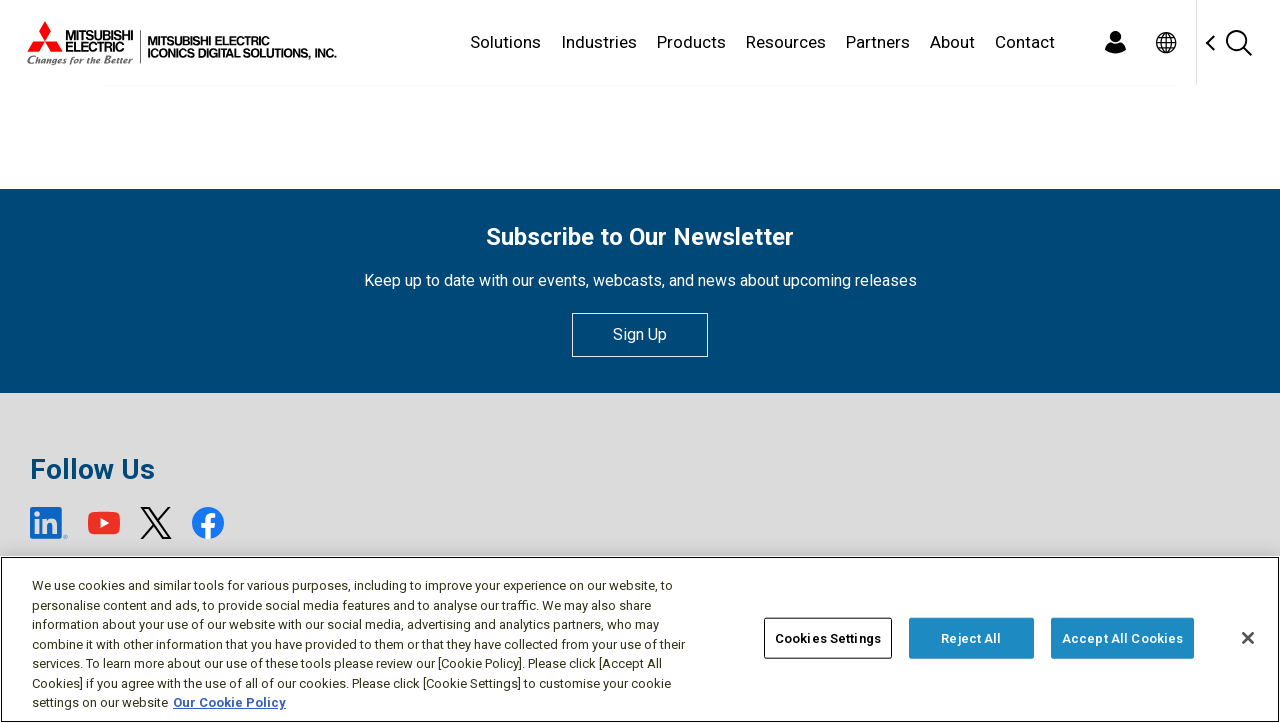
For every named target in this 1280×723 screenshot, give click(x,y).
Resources (786, 42)
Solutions (505, 42)
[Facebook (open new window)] (208, 523)
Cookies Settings (828, 637)
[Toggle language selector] (1165, 42)
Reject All (971, 637)
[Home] (178, 43)
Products (691, 42)
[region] (640, 639)
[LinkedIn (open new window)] (49, 523)
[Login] (1115, 42)
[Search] (1238, 42)
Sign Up (640, 334)
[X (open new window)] (156, 523)
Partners (878, 42)
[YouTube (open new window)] (104, 523)
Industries (599, 42)
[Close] (1248, 638)
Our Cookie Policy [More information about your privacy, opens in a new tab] (229, 702)
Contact (1025, 42)
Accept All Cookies (1122, 637)
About (952, 42)
